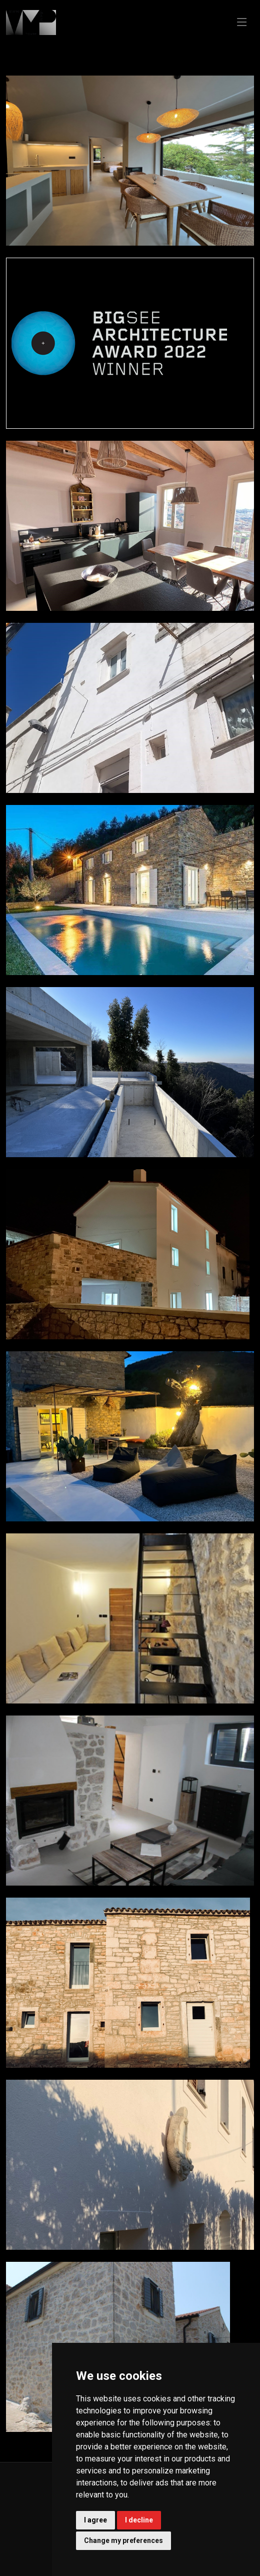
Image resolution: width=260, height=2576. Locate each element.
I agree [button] (95, 2520)
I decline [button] (139, 2520)
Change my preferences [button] (123, 2540)
